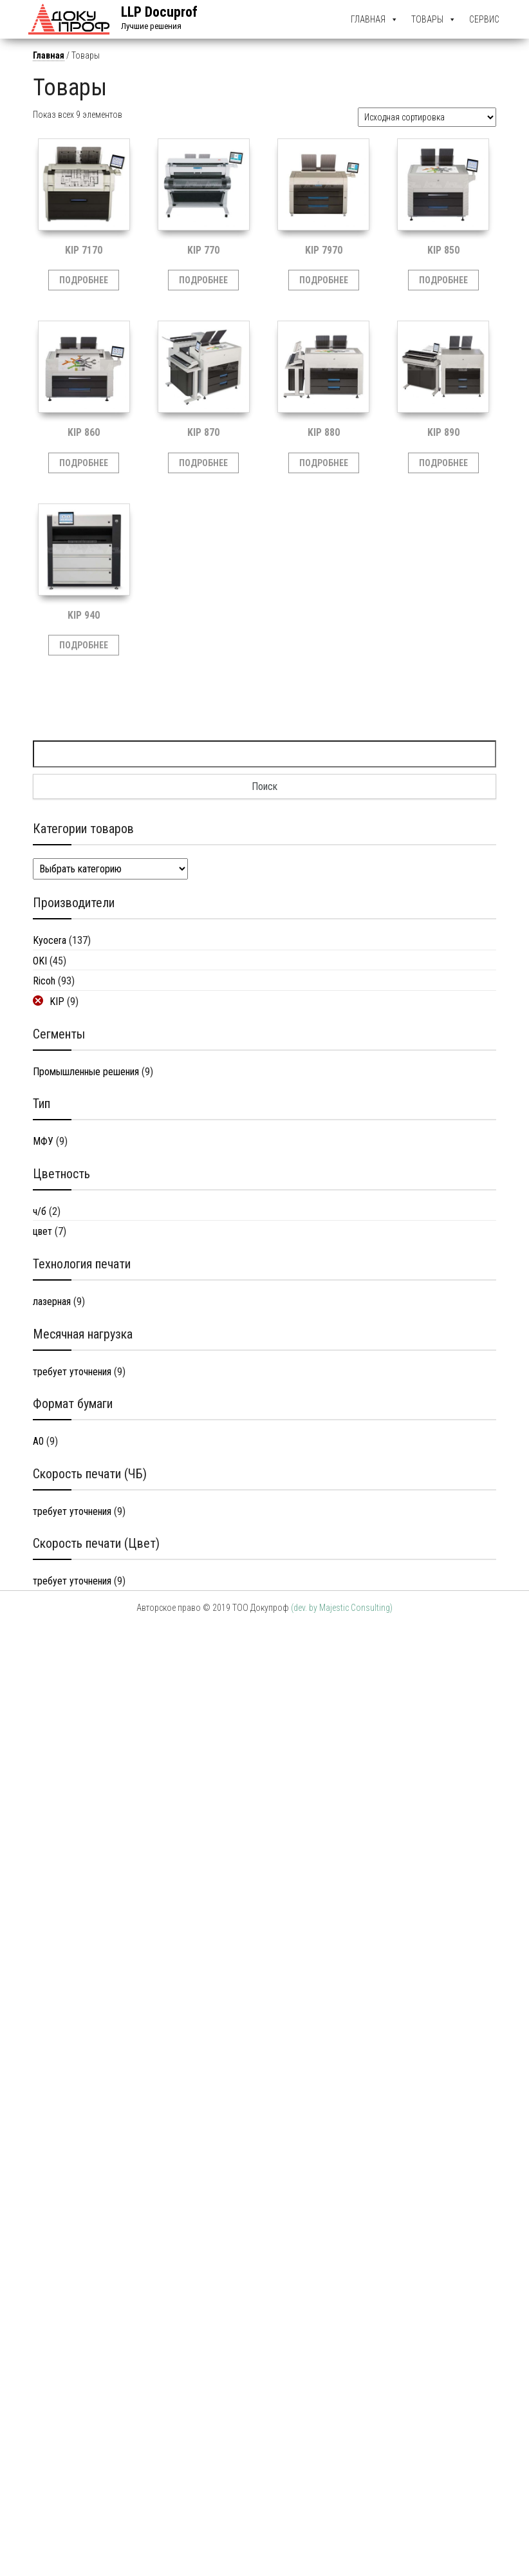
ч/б (39, 1211)
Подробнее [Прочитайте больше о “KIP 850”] (443, 280)
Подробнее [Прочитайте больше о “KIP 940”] (83, 645)
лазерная (52, 1301)
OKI (40, 961)
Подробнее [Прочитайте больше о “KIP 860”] (83, 463)
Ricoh (44, 981)
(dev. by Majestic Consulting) (342, 1608)
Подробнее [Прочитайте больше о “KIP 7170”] (83, 280)
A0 (38, 1441)
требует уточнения (72, 1372)
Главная (368, 19)
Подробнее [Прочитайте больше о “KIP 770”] (203, 280)
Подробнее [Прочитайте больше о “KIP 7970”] (323, 280)
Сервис (484, 19)
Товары (427, 19)
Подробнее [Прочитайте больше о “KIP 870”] (203, 463)
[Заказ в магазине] (427, 117)
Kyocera (49, 940)
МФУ (43, 1141)
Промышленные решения (86, 1072)
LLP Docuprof (159, 12)
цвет (42, 1231)
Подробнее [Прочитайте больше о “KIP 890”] (443, 463)
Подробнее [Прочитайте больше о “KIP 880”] (323, 463)
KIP (57, 1001)
